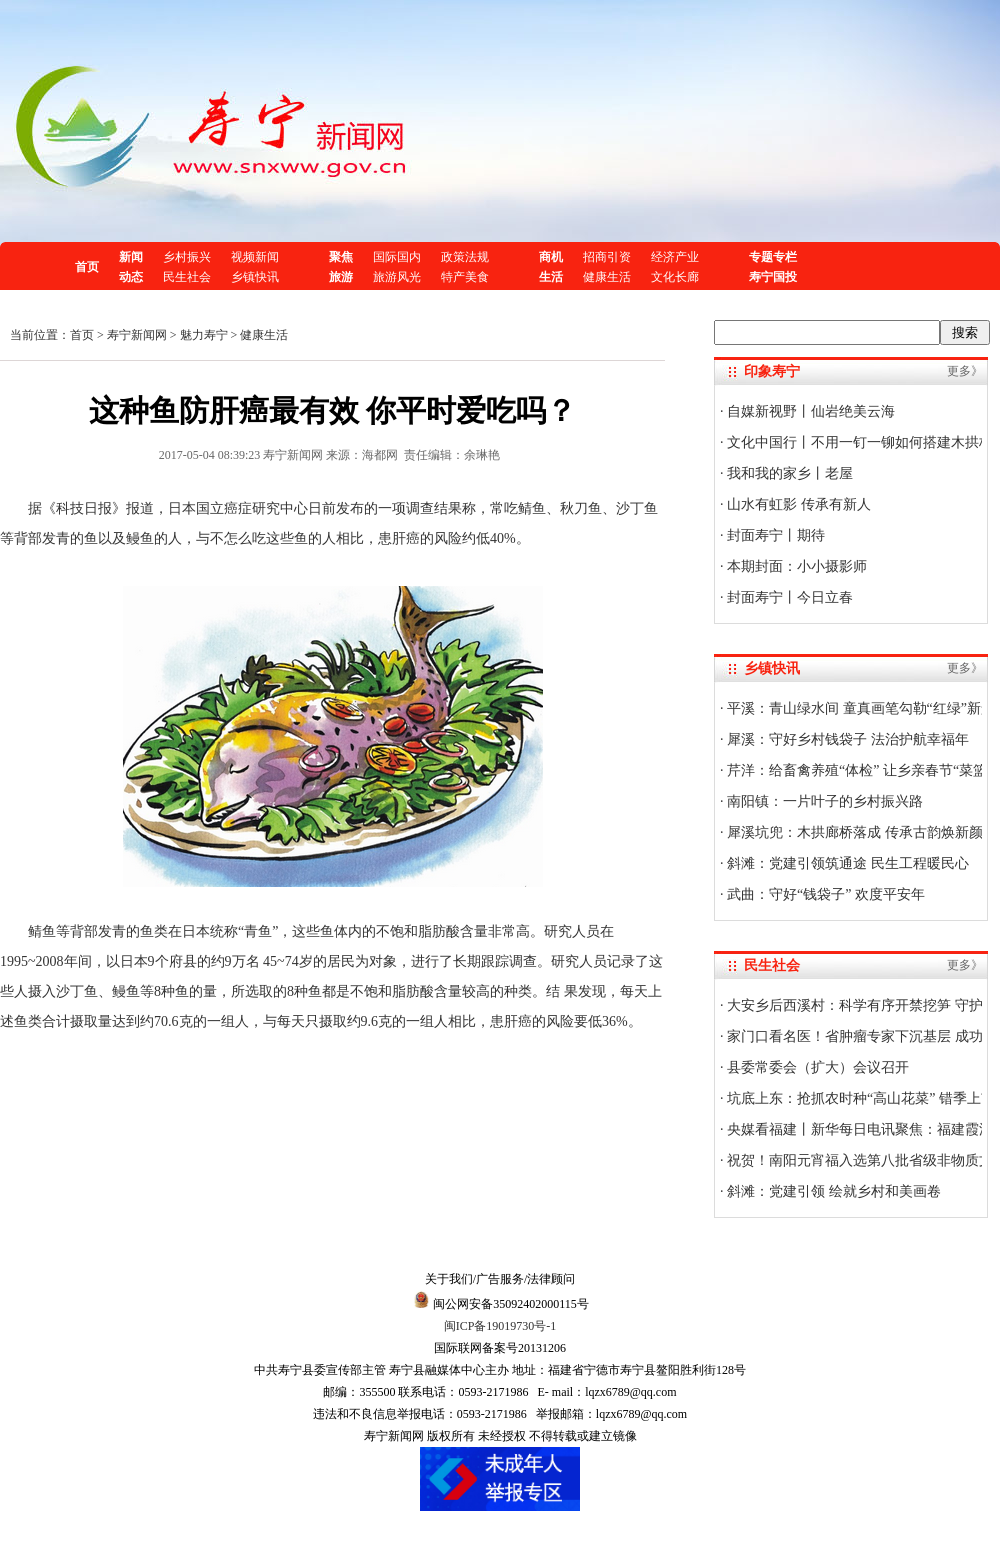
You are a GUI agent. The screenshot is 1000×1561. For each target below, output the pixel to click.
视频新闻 (255, 257)
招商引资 (607, 257)
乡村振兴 (187, 257)
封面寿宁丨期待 (775, 535)
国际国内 (397, 257)
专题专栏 (773, 257)
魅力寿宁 (204, 335)
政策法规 (465, 257)
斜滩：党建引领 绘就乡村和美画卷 (832, 1191)
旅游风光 (397, 277)
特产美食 (465, 277)
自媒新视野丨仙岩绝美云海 (810, 411)
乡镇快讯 (255, 277)
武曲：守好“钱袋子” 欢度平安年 (824, 894)
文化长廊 (675, 277)
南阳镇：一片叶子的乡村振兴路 (824, 801)
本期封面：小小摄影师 (796, 566)
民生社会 (187, 277)
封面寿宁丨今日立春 (789, 597)
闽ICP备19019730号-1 (500, 1326)
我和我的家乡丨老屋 (789, 473)
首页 (87, 267)
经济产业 (675, 257)
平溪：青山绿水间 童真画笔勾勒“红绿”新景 (859, 708)
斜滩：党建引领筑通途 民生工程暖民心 (846, 863)
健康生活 (607, 277)
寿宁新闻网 (137, 335)
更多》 (965, 371)
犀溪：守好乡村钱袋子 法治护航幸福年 (846, 739)
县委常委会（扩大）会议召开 (817, 1067)
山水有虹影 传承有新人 (797, 504)
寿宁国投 (773, 277)
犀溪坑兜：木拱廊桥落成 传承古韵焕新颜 (853, 832)
